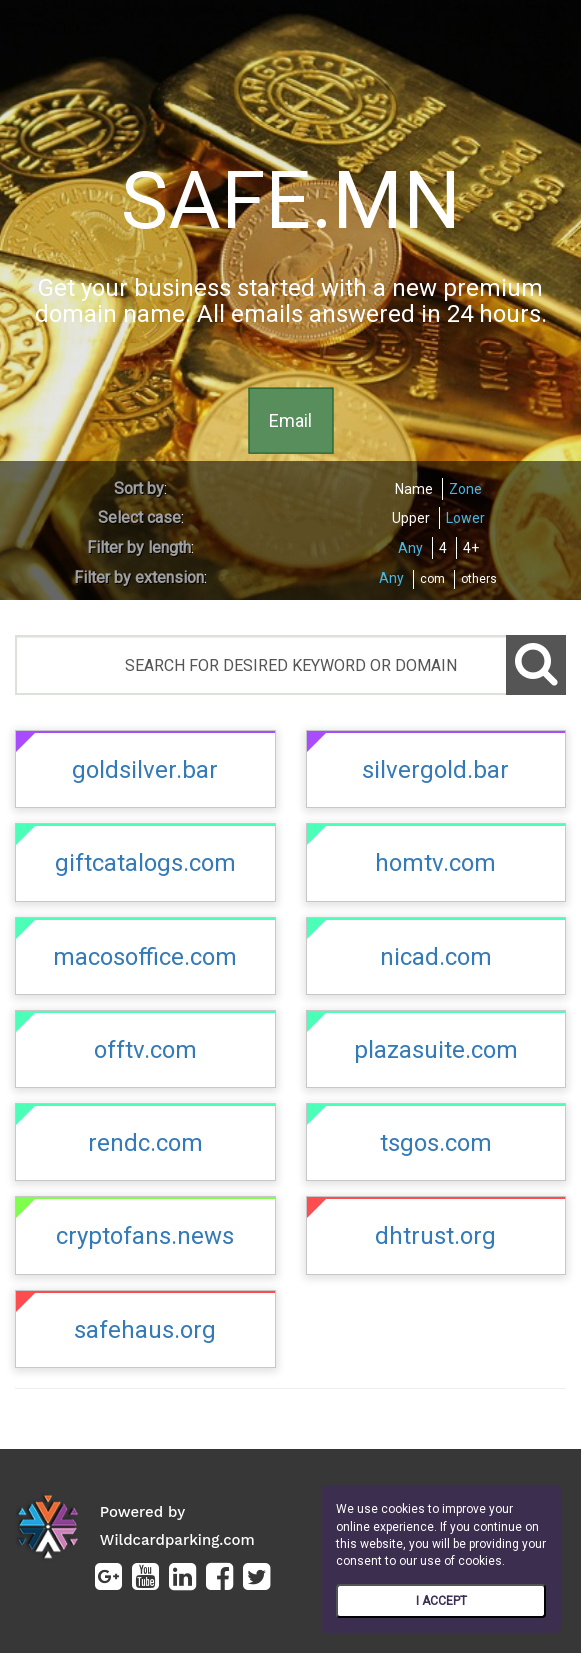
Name (414, 489)
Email (290, 419)
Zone (465, 489)
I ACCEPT (441, 1601)
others (479, 579)
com (432, 579)
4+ (471, 548)
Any (410, 548)
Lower (465, 518)
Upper (411, 518)
